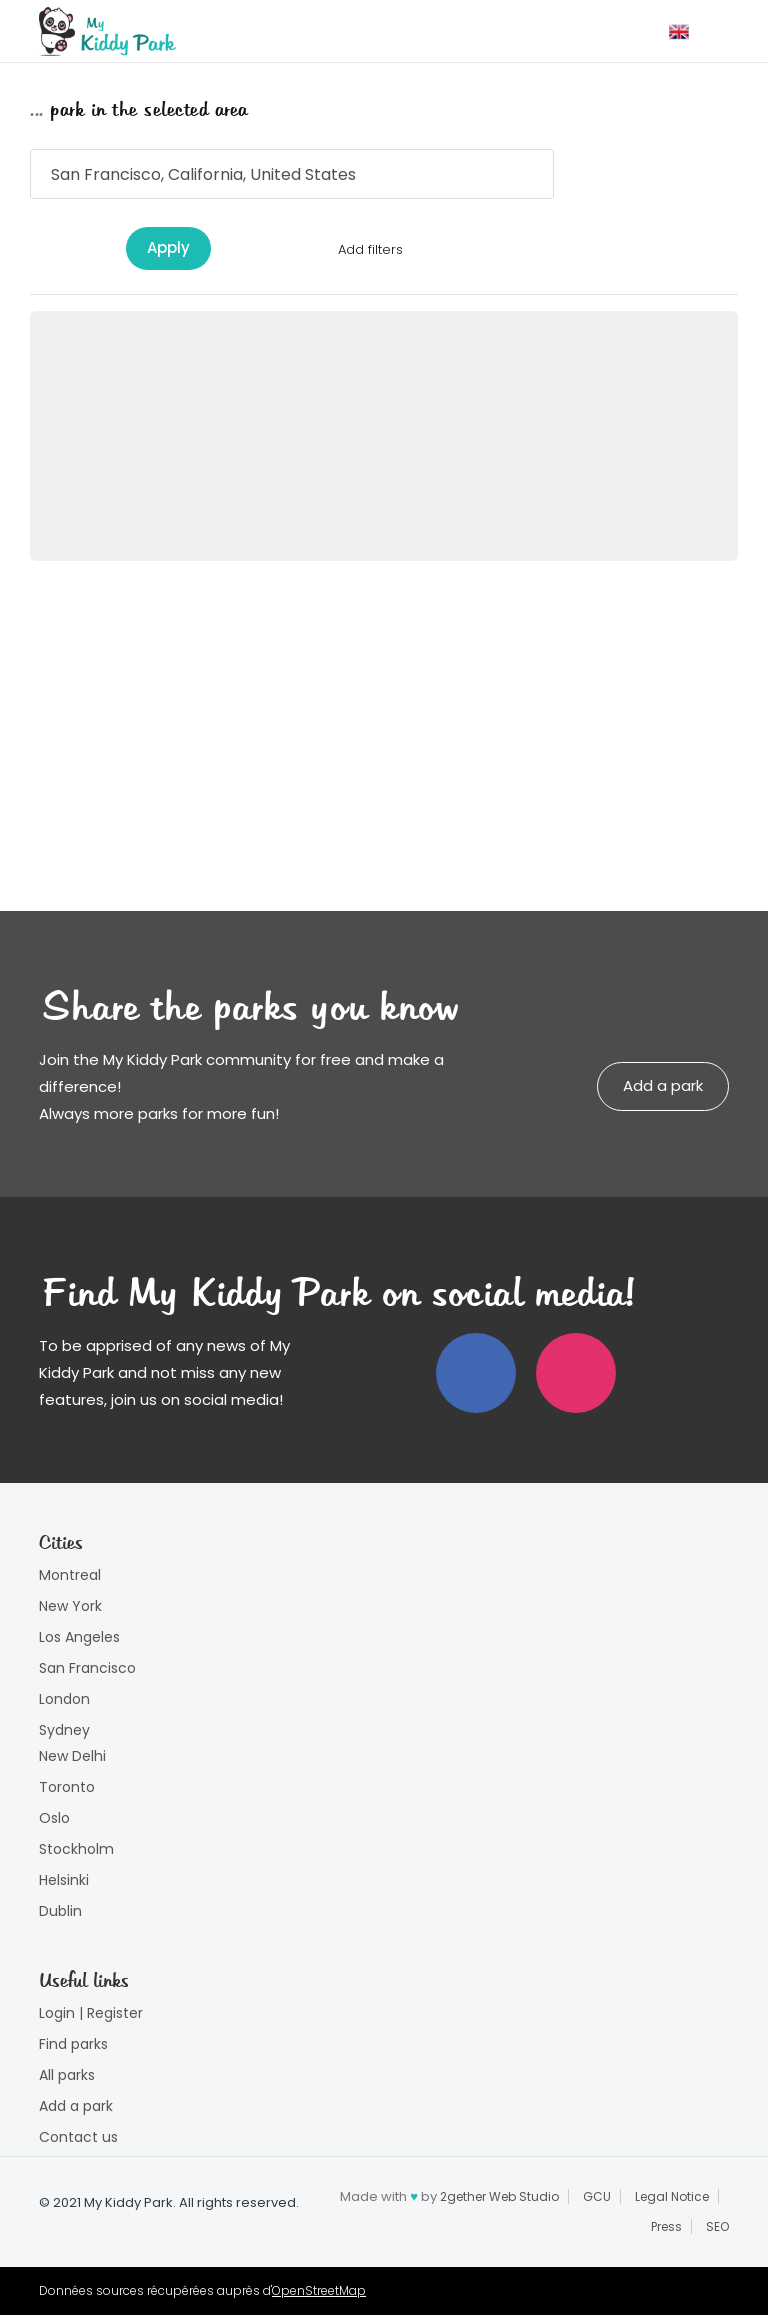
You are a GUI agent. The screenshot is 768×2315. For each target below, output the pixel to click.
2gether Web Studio (499, 2196)
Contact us (78, 2137)
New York (70, 1606)
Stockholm (76, 1849)
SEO (717, 2226)
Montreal (70, 1575)
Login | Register (91, 2013)
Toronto (67, 1787)
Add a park (663, 1085)
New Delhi (72, 1756)
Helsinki (64, 1880)
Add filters (370, 249)
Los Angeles (79, 1637)
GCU (597, 2196)
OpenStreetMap (319, 2290)
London (64, 1699)
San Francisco (87, 1668)
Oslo (54, 1818)
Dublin (60, 1911)
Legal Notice (672, 2196)
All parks (67, 2075)
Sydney (64, 1730)
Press (666, 2226)
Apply (168, 247)
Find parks (73, 2044)
